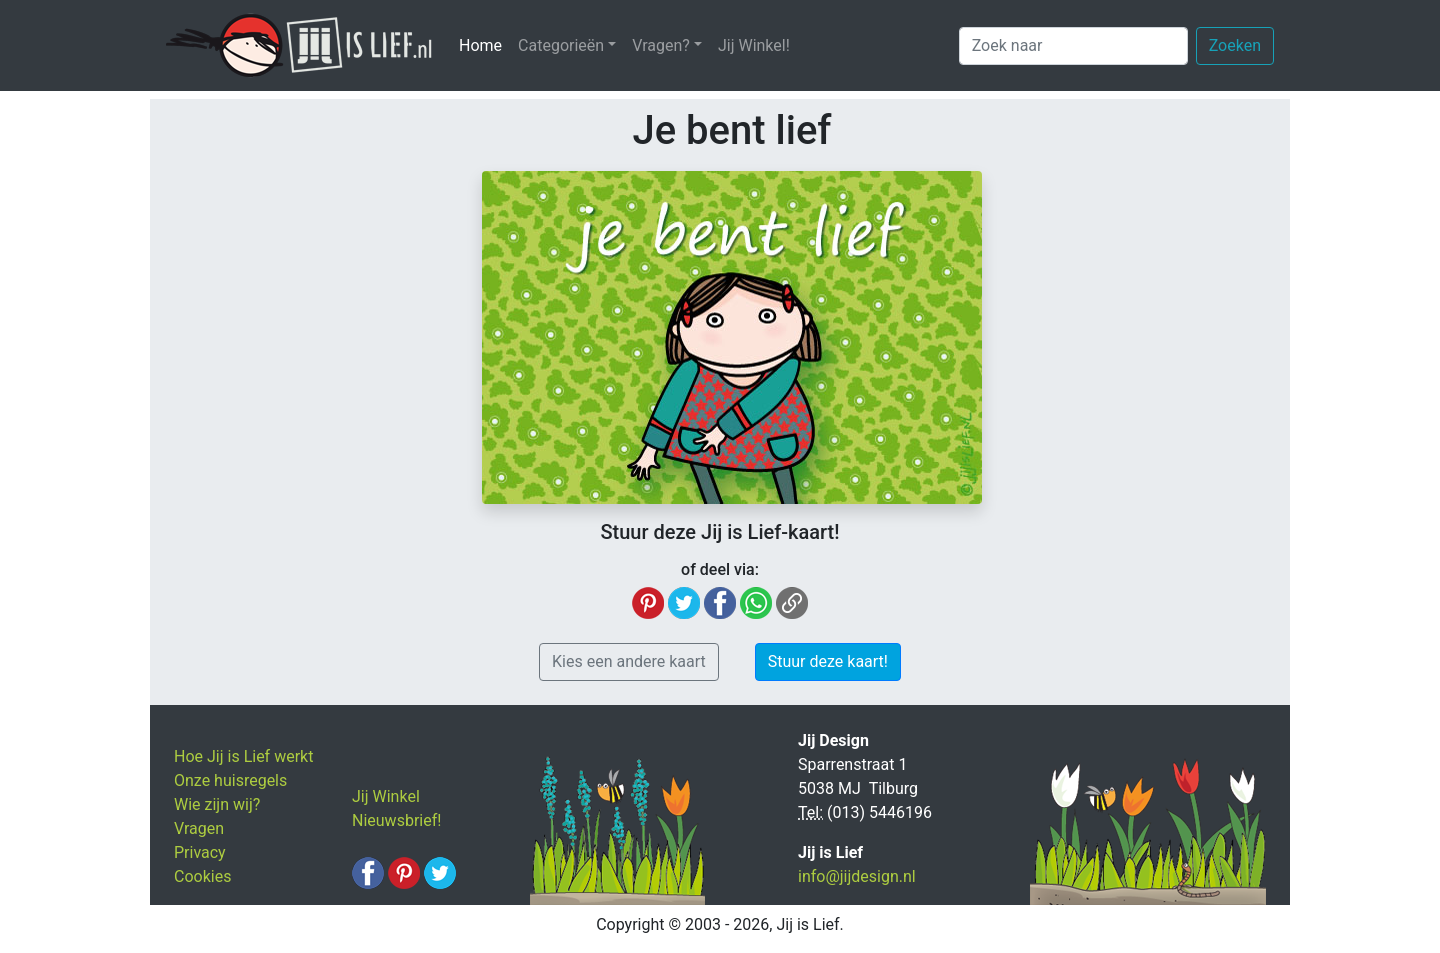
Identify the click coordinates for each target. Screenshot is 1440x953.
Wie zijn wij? (217, 804)
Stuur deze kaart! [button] (828, 661)
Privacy (200, 852)
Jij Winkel (386, 796)
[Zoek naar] (1073, 46)
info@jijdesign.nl (857, 876)
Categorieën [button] (561, 45)
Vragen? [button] (661, 45)
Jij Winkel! (754, 45)
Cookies (202, 876)
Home (484, 44)
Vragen (199, 828)
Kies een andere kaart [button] (629, 661)
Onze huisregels (230, 780)
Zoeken (1235, 45)
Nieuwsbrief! (396, 820)
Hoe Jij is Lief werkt (243, 756)
